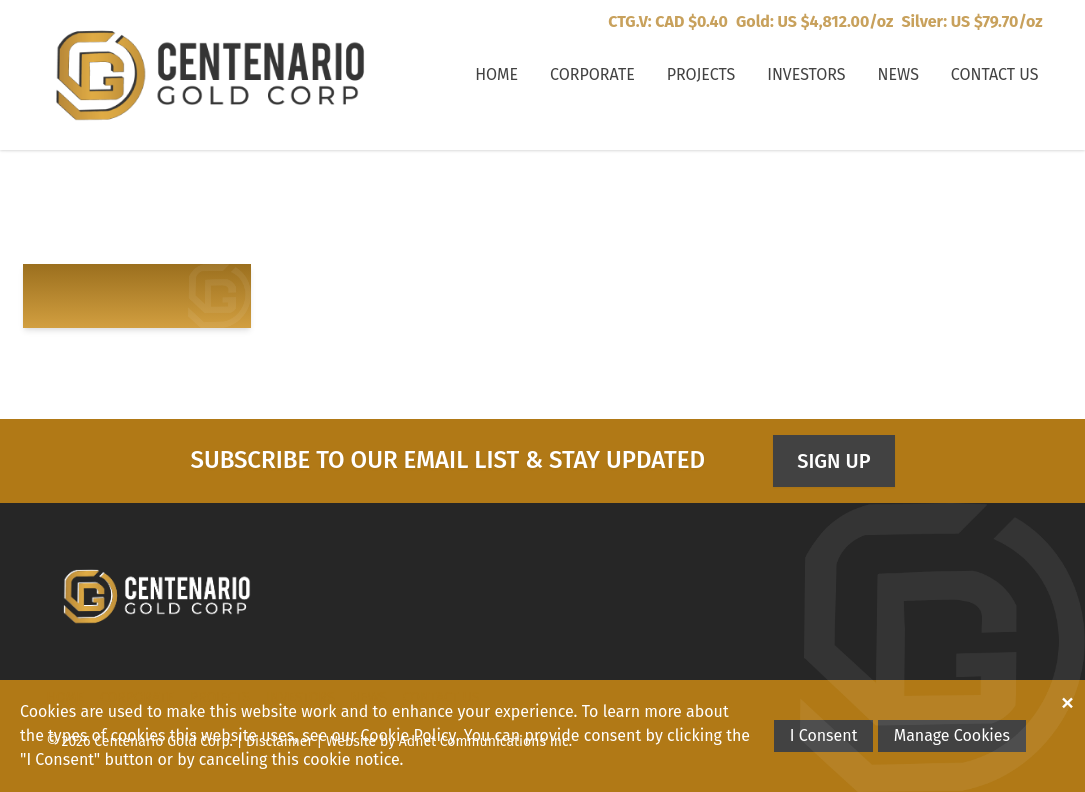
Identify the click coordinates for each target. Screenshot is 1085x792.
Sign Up (833, 461)
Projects (701, 74)
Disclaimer (279, 741)
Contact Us (995, 74)
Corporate (592, 74)
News (898, 74)
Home (496, 74)
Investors (806, 74)
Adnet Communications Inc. (485, 741)
